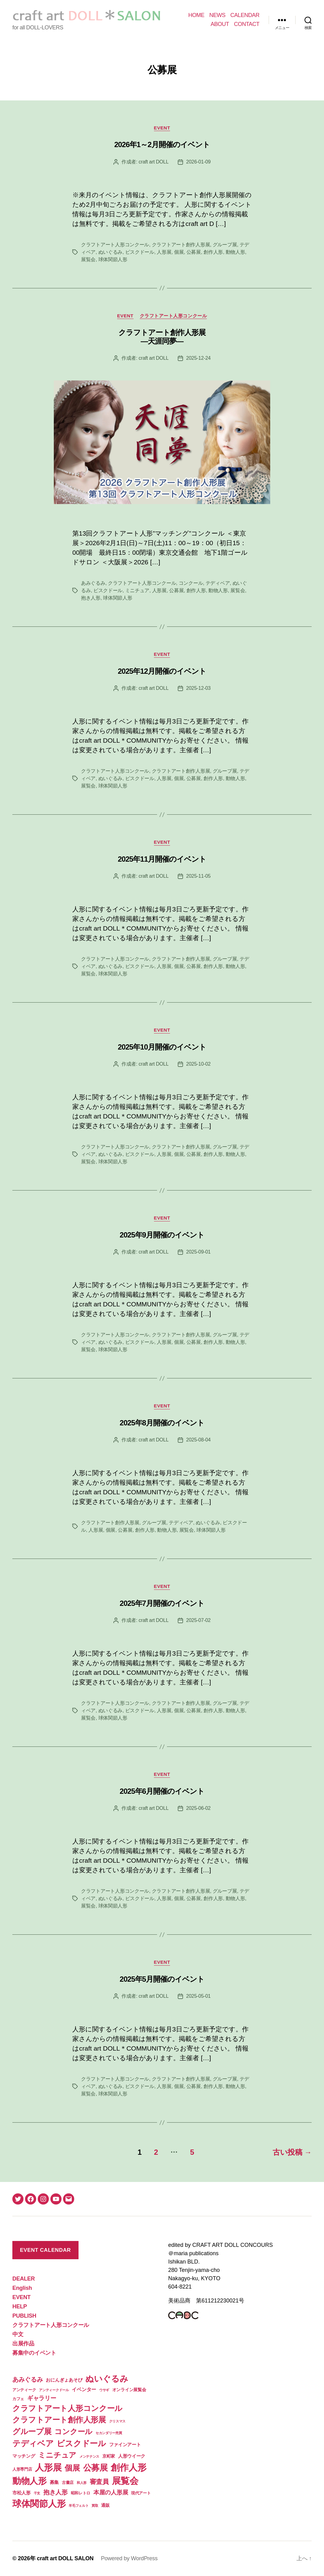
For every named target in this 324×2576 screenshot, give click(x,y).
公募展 (193, 252)
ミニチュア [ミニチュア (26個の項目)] (57, 2455)
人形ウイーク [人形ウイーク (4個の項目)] (131, 2456)
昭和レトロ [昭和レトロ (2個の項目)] (81, 2493)
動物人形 (235, 252)
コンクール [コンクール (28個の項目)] (73, 2431)
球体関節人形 (112, 259)
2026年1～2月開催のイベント (162, 144)
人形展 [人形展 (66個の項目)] (48, 2467)
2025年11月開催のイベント (162, 859)
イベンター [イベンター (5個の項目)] (84, 2389)
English (22, 2288)
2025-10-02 (198, 1064)
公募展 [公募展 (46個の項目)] (95, 2467)
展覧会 (88, 259)
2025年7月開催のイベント (162, 1603)
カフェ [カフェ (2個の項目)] (18, 2398)
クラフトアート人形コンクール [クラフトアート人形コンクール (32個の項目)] (67, 2408)
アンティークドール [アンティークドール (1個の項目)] (54, 2390)
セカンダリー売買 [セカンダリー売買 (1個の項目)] (109, 2433)
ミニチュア (137, 590)
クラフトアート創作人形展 (181, 244)
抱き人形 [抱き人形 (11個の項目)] (55, 2492)
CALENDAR (244, 15)
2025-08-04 (198, 1439)
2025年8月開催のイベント (162, 1423)
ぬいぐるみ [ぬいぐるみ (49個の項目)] (106, 2378)
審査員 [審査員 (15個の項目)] (99, 2481)
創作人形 (213, 252)
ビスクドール (139, 252)
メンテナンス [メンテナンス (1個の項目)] (89, 2456)
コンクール (191, 583)
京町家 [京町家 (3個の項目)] (108, 2456)
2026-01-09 (198, 161)
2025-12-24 (198, 358)
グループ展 (225, 244)
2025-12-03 (198, 688)
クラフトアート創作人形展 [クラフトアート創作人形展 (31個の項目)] (59, 2419)
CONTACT (246, 24)
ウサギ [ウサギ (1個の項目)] (104, 2390)
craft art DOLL (153, 161)
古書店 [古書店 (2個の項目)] (68, 2482)
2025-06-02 (198, 1808)
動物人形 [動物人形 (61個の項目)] (29, 2481)
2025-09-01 (198, 1251)
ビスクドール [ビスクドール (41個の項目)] (81, 2443)
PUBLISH (24, 2316)
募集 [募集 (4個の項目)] (54, 2482)
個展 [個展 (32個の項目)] (72, 2468)
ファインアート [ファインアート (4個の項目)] (125, 2444)
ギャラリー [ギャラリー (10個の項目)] (41, 2398)
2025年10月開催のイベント (162, 1047)
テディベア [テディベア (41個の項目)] (33, 2443)
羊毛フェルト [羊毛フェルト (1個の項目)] (78, 2505)
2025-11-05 (198, 876)
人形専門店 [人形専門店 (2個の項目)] (22, 2469)
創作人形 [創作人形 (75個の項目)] (128, 2467)
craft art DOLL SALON (65, 2558)
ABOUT (220, 24)
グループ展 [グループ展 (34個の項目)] (32, 2431)
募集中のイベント (34, 2353)
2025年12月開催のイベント (162, 671)
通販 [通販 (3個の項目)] (105, 2505)
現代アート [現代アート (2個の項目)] (141, 2493)
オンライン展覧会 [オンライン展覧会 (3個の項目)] (129, 2389)
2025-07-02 (198, 1620)
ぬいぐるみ (110, 252)
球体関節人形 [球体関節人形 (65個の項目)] (39, 2504)
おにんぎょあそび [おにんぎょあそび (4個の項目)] (64, 2380)
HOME (196, 15)
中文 (17, 2334)
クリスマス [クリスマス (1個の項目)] (117, 2421)
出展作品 (23, 2343)
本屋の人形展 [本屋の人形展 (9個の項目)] (110, 2492)
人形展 (164, 252)
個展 (179, 252)
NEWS (217, 15)
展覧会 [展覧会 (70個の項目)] (125, 2481)
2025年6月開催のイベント (162, 1791)
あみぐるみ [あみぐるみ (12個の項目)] (27, 2379)
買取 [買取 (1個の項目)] (95, 2505)
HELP (19, 2306)
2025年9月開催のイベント (162, 1235)
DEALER (23, 2279)
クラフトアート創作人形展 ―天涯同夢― (162, 336)
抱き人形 (90, 598)
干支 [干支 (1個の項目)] (37, 2493)
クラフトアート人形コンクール (115, 244)
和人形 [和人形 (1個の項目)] (82, 2483)
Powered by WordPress (129, 2558)
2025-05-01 (198, 1996)
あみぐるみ (93, 583)
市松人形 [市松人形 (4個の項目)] (21, 2492)
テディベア (218, 583)
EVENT (162, 127)
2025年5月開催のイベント (162, 1979)
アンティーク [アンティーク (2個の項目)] (24, 2389)
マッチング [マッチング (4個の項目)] (23, 2456)
